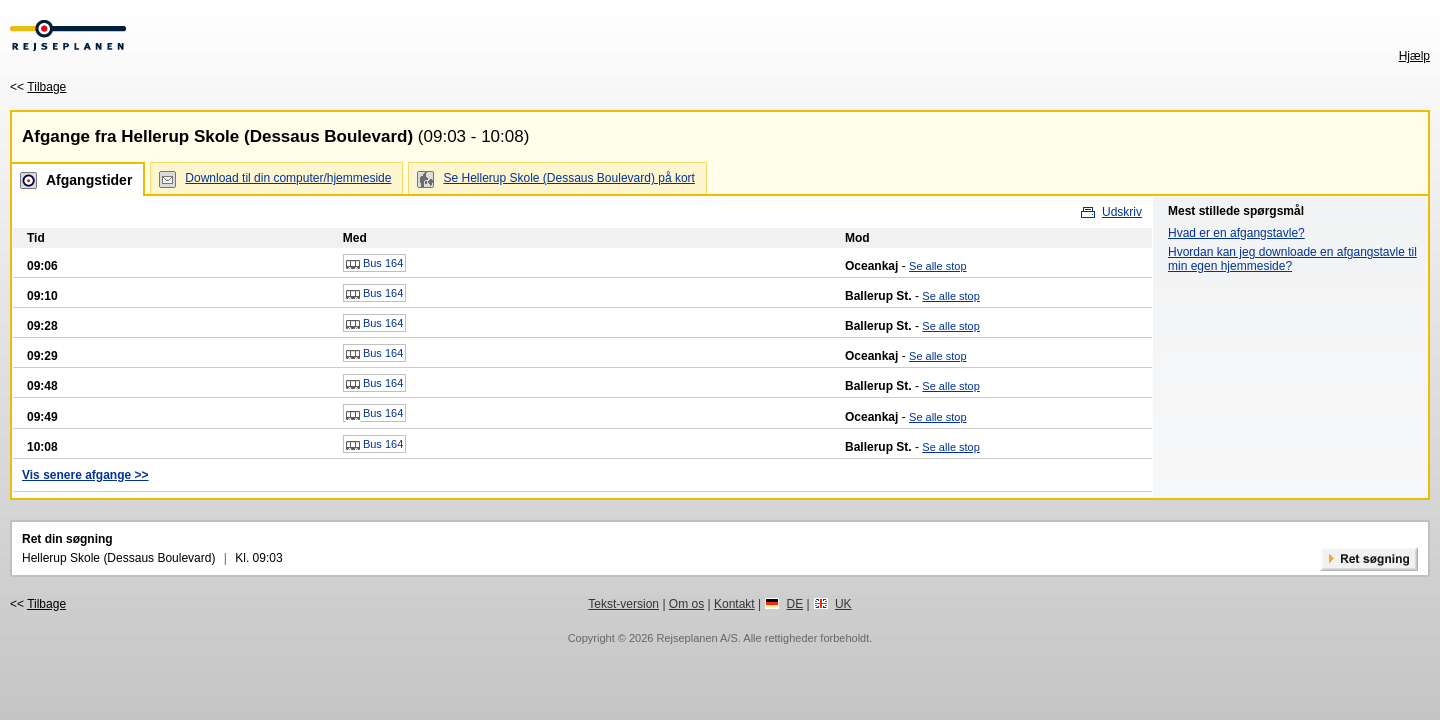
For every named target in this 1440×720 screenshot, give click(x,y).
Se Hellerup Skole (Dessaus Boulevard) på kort (568, 178)
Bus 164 (374, 264)
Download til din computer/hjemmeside (288, 178)
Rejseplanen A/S (696, 638)
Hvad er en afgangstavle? (1236, 233)
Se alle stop (937, 266)
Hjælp (1414, 56)
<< (38, 87)
